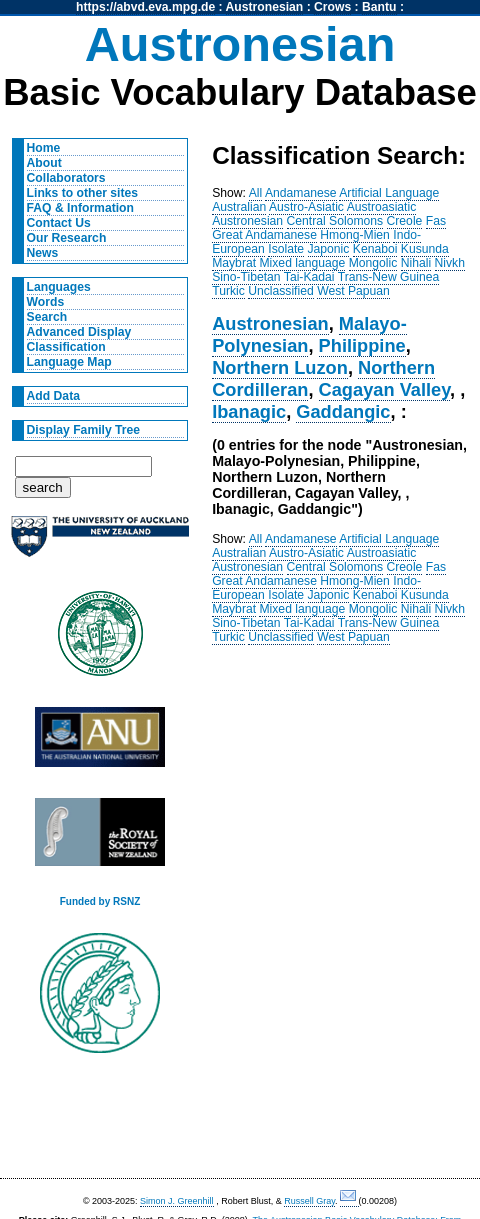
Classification (66, 347)
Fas (436, 221)
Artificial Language (389, 193)
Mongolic (373, 263)
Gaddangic (343, 411)
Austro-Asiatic (306, 207)
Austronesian (265, 7)
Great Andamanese (264, 235)
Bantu (379, 7)
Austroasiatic (382, 207)
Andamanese (301, 193)
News (43, 253)
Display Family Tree (84, 430)
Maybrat (234, 263)
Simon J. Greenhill (177, 1201)
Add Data (53, 396)
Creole (405, 221)
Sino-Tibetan (246, 277)
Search (47, 317)
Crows (332, 7)
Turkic (228, 291)
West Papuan (353, 291)
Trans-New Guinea (389, 277)
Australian (239, 207)
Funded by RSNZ (100, 901)
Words (46, 302)
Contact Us (59, 223)
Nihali (416, 263)
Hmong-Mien (355, 235)
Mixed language (302, 263)
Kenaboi (375, 249)
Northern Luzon (280, 367)
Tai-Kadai (309, 277)
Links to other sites (82, 193)
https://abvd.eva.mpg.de (145, 7)
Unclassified (281, 291)
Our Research (67, 238)
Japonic (329, 249)
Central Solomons (335, 221)
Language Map (69, 362)
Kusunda (425, 249)
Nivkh (450, 263)
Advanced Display (79, 332)
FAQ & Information (80, 208)
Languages (59, 287)
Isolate (286, 249)
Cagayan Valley (384, 389)
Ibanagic (249, 411)
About (44, 163)
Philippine (362, 345)
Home (44, 148)
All (256, 193)
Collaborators (66, 178)
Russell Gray (309, 1201)
